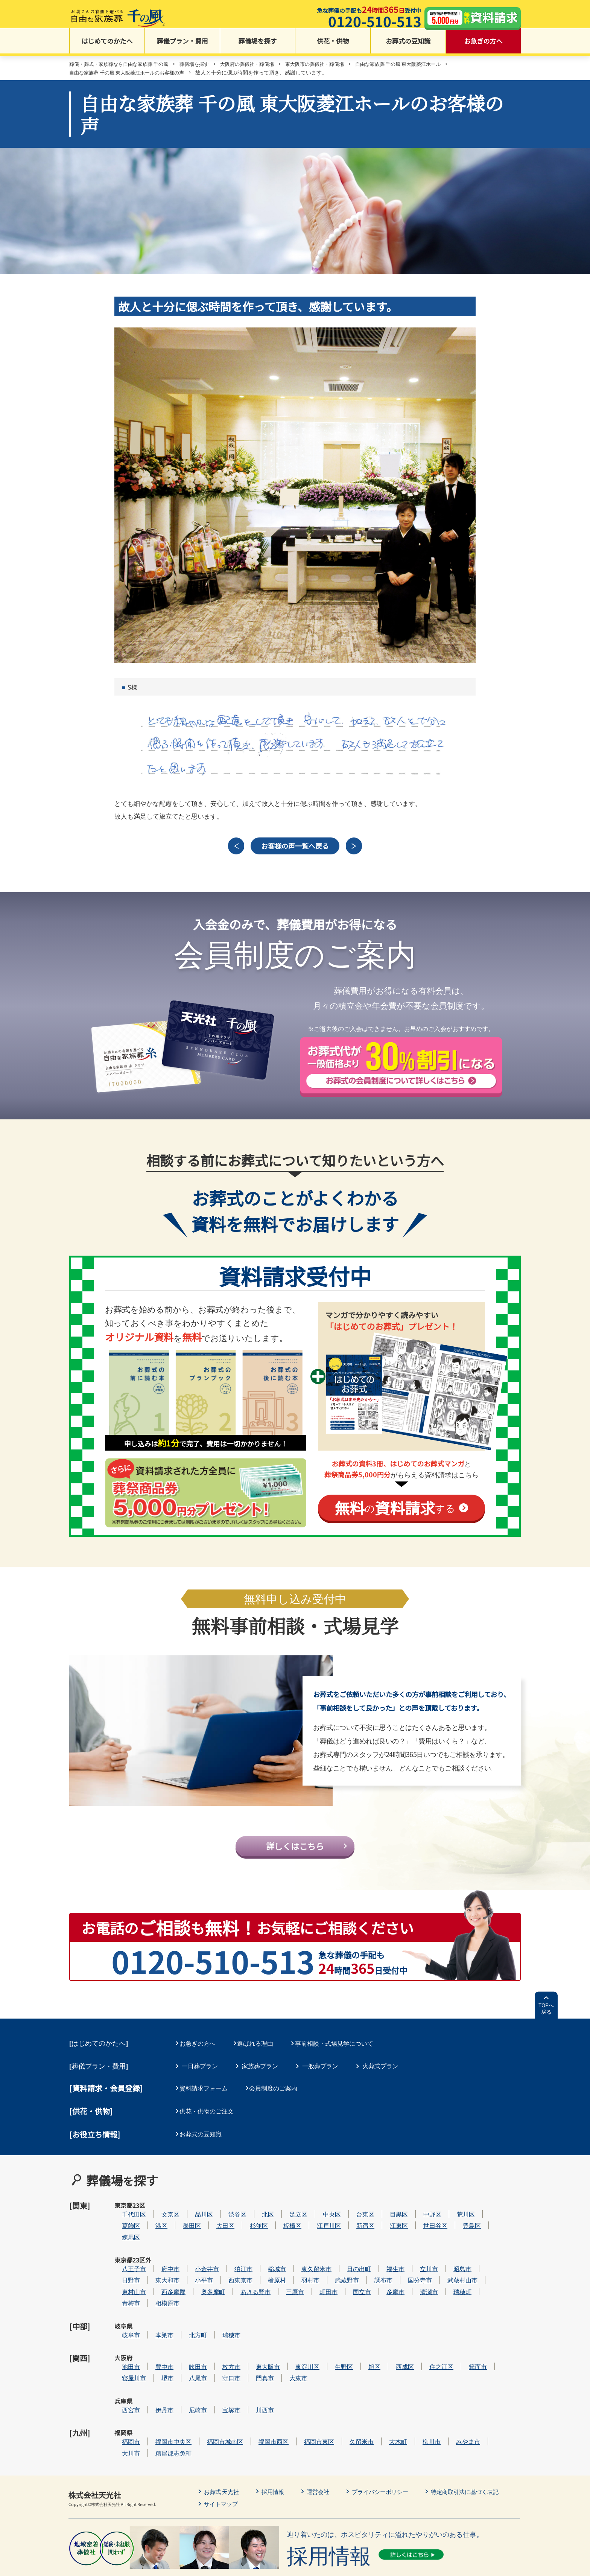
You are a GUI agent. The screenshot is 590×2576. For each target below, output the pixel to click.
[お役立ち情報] (94, 2140)
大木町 (421, 2392)
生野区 (366, 2335)
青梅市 (153, 2290)
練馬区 (153, 2233)
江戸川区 (351, 2221)
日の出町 (382, 2255)
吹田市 (220, 2335)
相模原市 (190, 2290)
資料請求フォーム (206, 2096)
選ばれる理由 (260, 2053)
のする (395, 1512)
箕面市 (500, 2335)
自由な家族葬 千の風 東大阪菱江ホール (419, 65)
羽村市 (333, 2267)
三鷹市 (318, 2278)
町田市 (351, 2278)
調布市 (406, 2267)
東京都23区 (123, 2214)
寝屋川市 (156, 2347)
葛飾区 (153, 2221)
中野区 (455, 2210)
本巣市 (187, 2312)
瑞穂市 (254, 2312)
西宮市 (153, 2370)
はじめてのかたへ (107, 45)
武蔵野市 (369, 2267)
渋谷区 (260, 2210)
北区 (290, 2210)
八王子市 (156, 2255)
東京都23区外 (123, 2260)
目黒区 (421, 2210)
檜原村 (299, 2267)
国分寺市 (442, 2267)
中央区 (354, 2210)
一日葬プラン (200, 2075)
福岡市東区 (342, 2392)
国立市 (385, 2278)
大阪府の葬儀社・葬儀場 (259, 65)
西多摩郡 (196, 2278)
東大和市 (190, 2267)
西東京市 (263, 2267)
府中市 (193, 2255)
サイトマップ (222, 2454)
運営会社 (323, 2442)
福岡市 (153, 2392)
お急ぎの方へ (483, 45)
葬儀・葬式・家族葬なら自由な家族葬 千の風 (122, 65)
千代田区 (156, 2210)
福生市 (418, 2255)
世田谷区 (458, 2221)
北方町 (220, 2312)
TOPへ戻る (546, 2019)
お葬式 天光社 (223, 2442)
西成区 (427, 2335)
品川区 (226, 2210)
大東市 (321, 2347)
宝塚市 (254, 2370)
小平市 (226, 2267)
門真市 (287, 2347)
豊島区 (494, 2221)
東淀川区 (330, 2335)
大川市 (153, 2403)
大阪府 (123, 2336)
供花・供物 (333, 45)
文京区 (193, 2210)
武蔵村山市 (485, 2267)
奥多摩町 (236, 2278)
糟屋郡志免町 (196, 2403)
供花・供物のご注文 (209, 2118)
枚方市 (254, 2335)
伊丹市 (187, 2370)
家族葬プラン (260, 2075)
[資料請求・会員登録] (106, 2097)
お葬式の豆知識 (408, 45)
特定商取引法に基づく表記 (476, 2442)
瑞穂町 (485, 2278)
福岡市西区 (296, 2392)
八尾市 (220, 2347)
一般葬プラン (320, 2075)
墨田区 (214, 2221)
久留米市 (384, 2392)
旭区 (397, 2335)
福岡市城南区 (248, 2392)
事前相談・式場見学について (341, 2053)
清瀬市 (451, 2278)
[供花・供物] (91, 2119)
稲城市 (299, 2255)
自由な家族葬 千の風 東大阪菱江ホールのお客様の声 (131, 74)
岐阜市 (153, 2312)
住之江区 (464, 2335)
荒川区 (488, 2210)
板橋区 (315, 2221)
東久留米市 (339, 2255)
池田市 (153, 2335)
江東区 (421, 2221)
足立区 (321, 2210)
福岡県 (123, 2393)
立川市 (451, 2255)
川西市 (287, 2370)
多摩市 (418, 2278)
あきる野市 (278, 2278)
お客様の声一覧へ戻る (295, 848)
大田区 (248, 2221)
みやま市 (491, 2392)
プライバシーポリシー (387, 2442)
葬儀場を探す (258, 45)
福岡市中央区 (196, 2392)
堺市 (190, 2347)
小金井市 (229, 2255)
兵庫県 (123, 2370)
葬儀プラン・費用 (182, 45)
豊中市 (187, 2335)
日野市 (153, 2267)
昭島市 (485, 2255)
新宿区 (388, 2221)
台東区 (388, 2210)
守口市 (254, 2347)
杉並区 (281, 2221)
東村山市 (156, 2278)
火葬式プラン (380, 2075)
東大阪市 (290, 2335)
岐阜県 (123, 2313)
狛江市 (266, 2255)
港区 (184, 2221)
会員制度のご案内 (278, 2096)
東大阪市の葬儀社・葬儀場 (330, 65)
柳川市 (454, 2392)
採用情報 (276, 2442)
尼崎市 (220, 2370)
